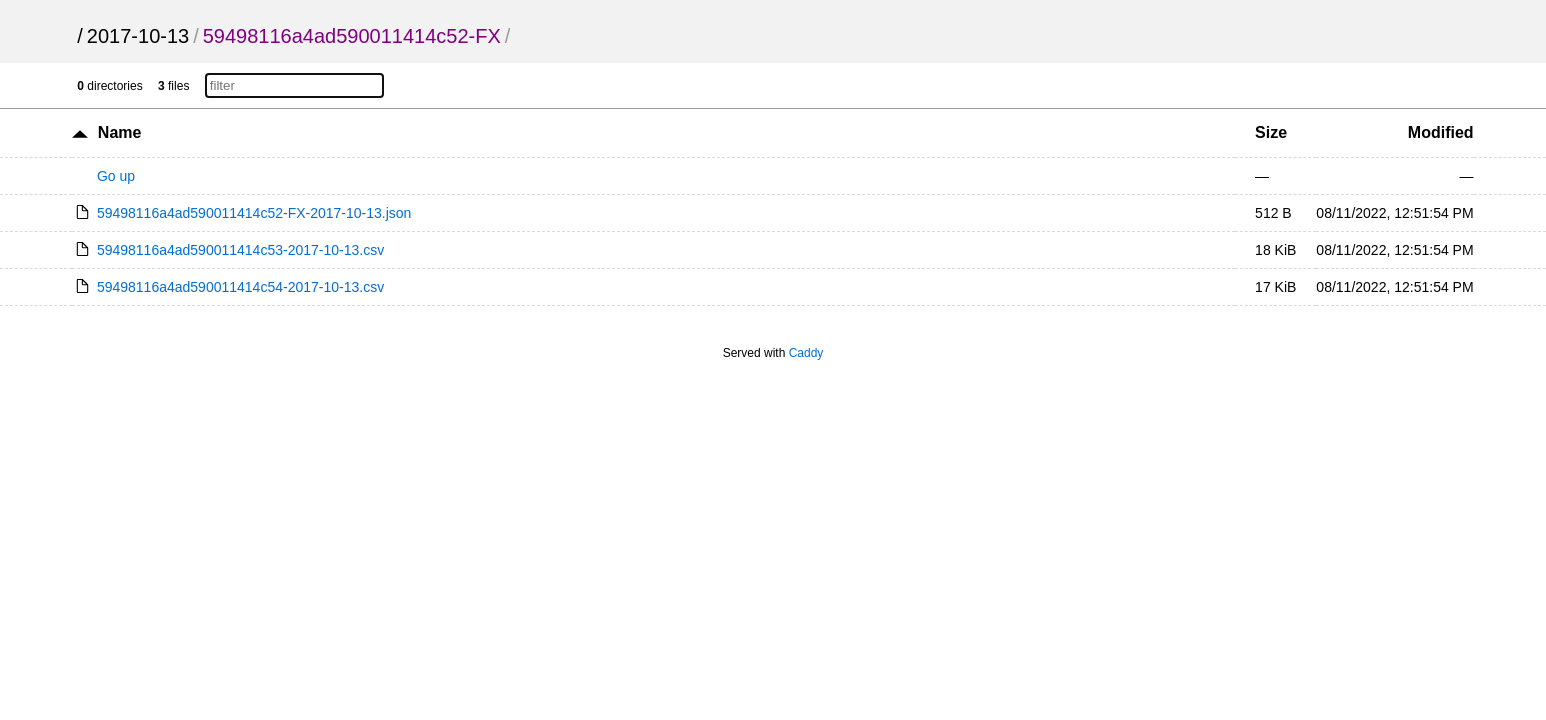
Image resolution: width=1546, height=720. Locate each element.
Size (1271, 132)
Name (120, 132)
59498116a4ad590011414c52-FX (352, 36)
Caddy (806, 353)
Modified (1441, 132)
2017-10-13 (138, 36)
